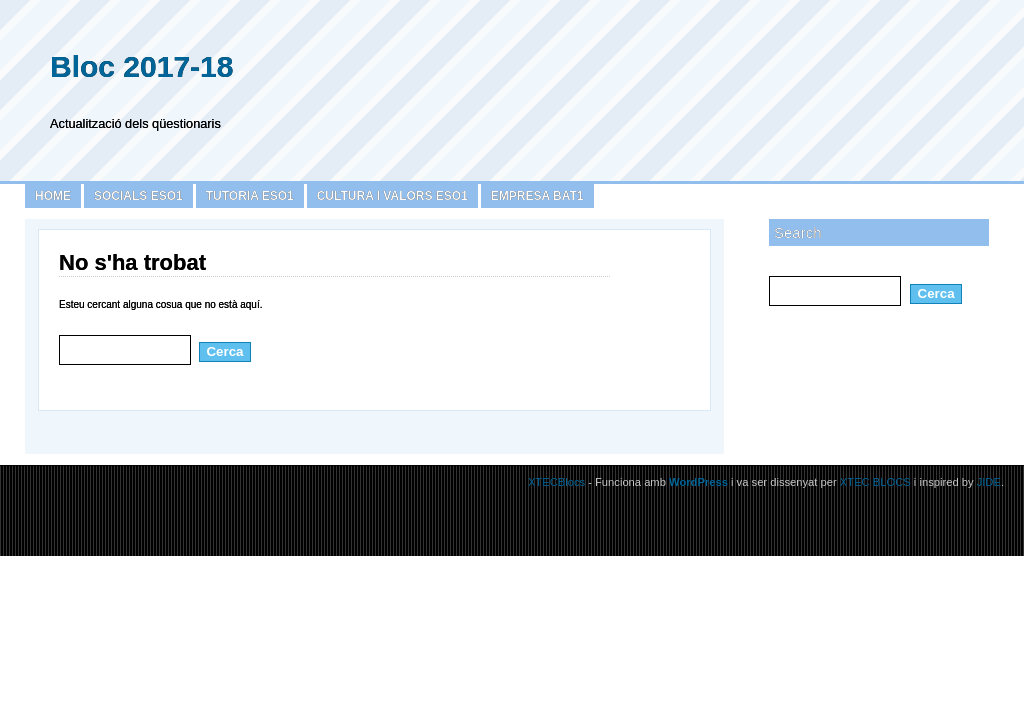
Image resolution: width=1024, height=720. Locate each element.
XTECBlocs (558, 482)
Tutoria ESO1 (250, 196)
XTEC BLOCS (875, 482)
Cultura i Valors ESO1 (392, 196)
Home (53, 196)
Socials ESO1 (138, 196)
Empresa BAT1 (537, 196)
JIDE (989, 482)
